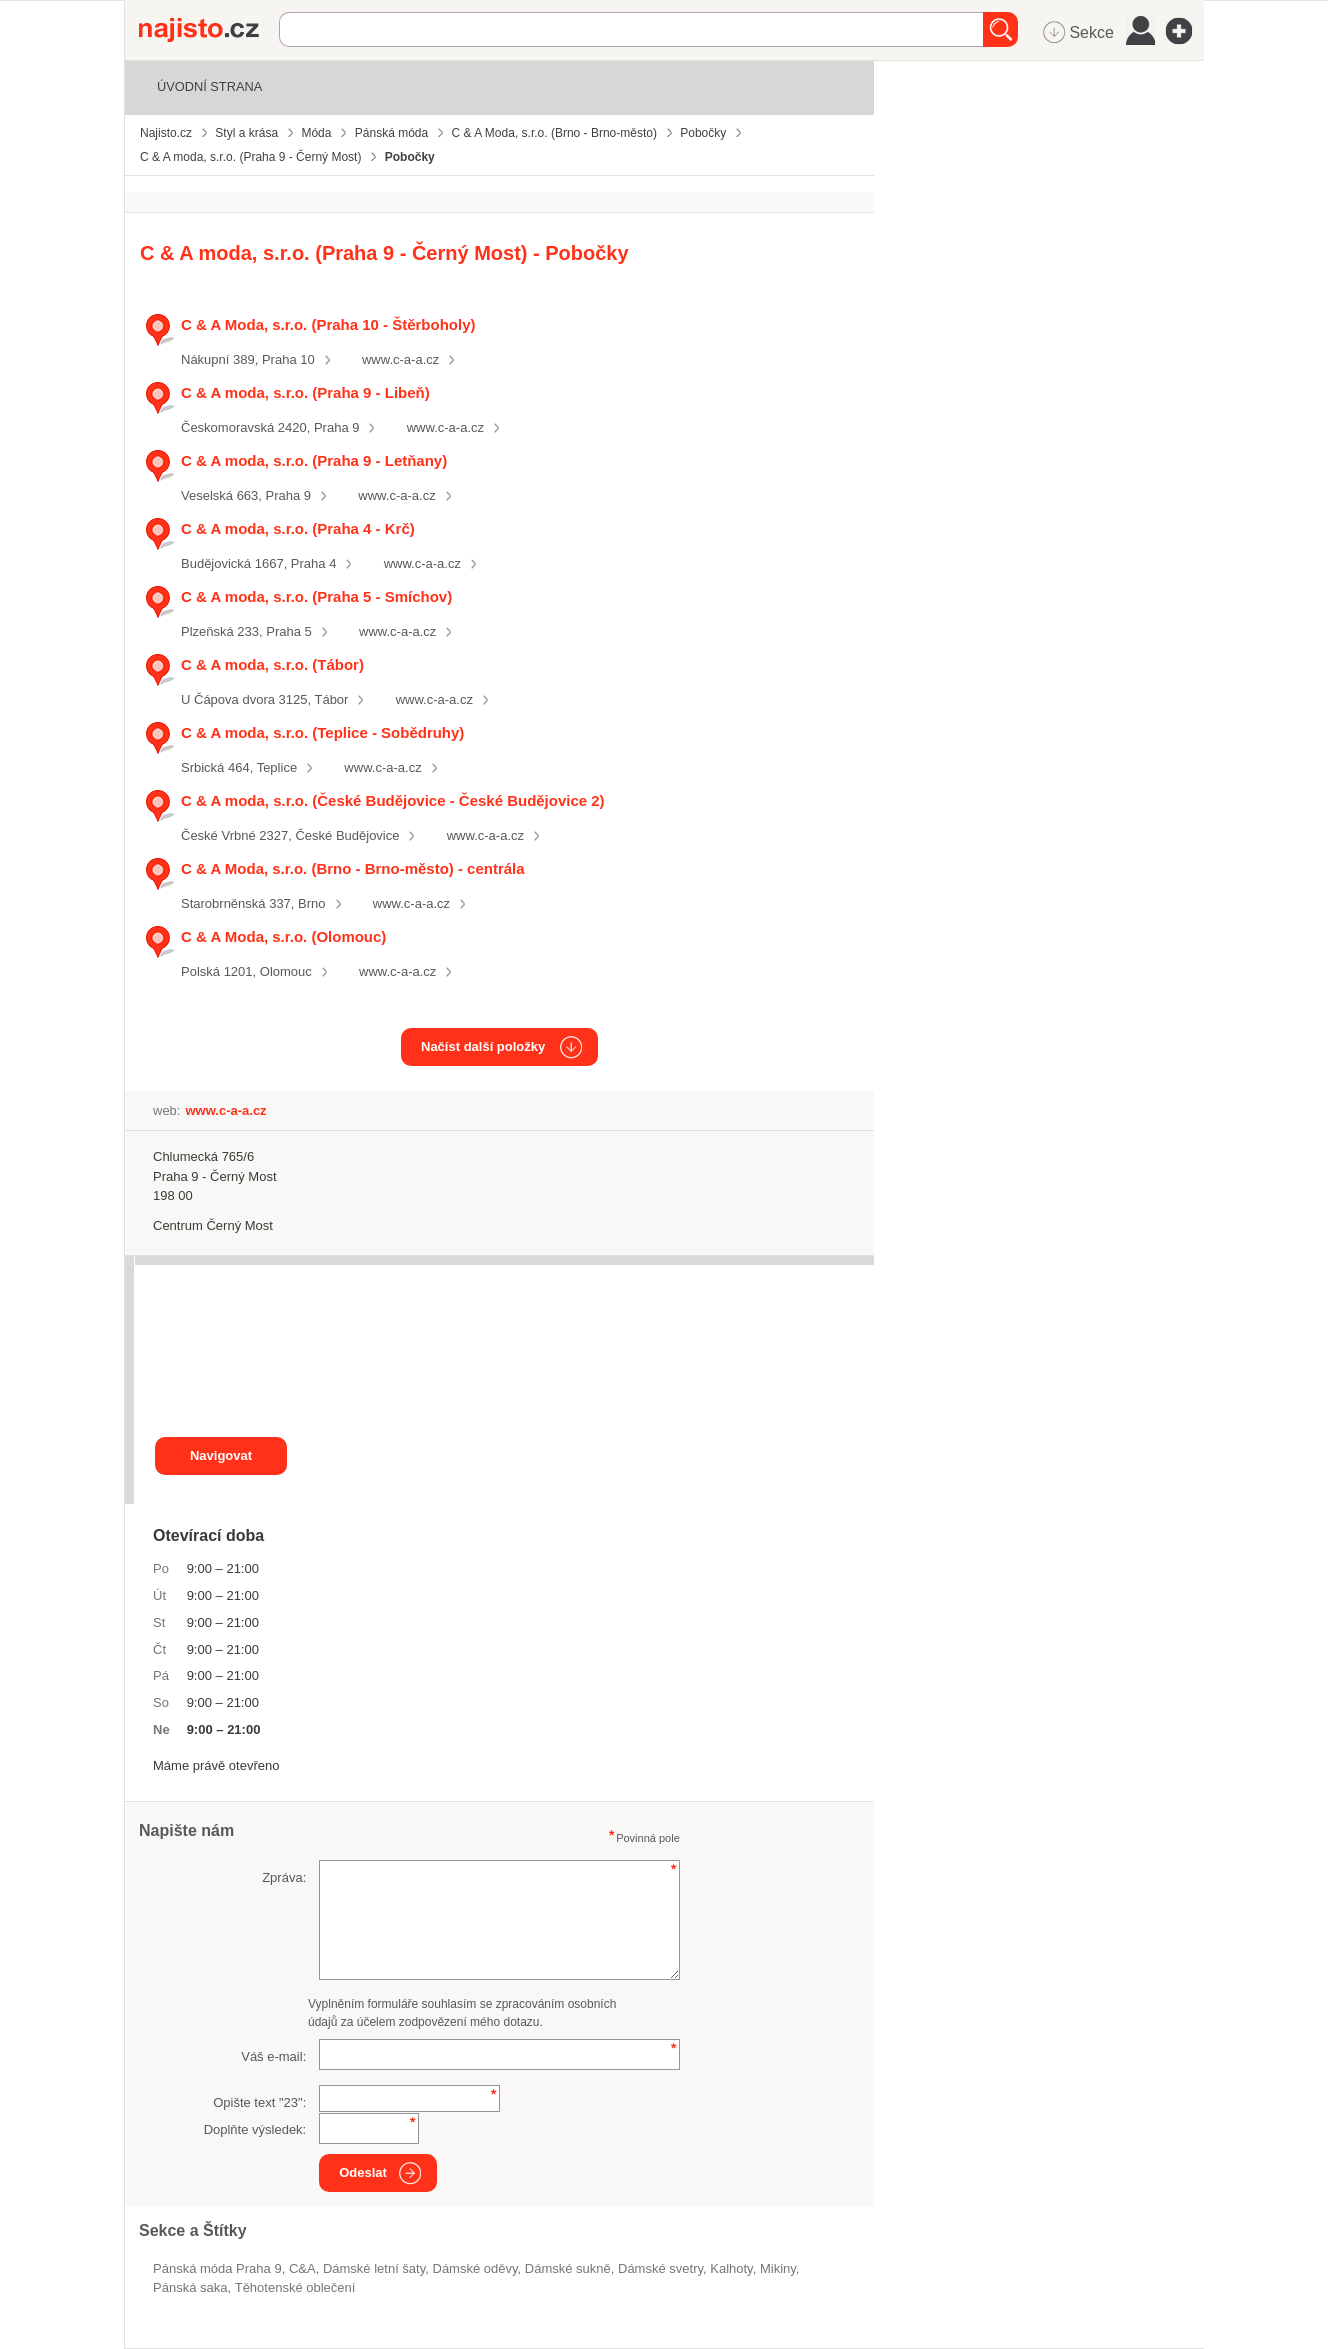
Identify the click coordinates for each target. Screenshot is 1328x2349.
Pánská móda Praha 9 (217, 2268)
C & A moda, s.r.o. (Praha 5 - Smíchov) (316, 596)
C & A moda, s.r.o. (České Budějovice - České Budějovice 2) (393, 800)
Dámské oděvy (474, 2268)
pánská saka (190, 2287)
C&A (302, 2268)
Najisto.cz (209, 30)
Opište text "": (259, 2102)
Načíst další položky (483, 1046)
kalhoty (731, 2268)
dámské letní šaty (374, 2268)
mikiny (778, 2268)
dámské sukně (568, 2268)
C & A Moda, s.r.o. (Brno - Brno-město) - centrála (353, 868)
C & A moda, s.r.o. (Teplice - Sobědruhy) (322, 732)
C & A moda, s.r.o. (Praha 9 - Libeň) (305, 392)
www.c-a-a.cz (400, 359)
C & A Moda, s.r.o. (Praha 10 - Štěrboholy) (328, 324)
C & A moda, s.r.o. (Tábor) (272, 664)
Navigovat (221, 1455)
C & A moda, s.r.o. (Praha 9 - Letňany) (314, 460)
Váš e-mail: (273, 2056)
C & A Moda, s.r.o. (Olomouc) (283, 936)
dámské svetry (660, 2268)
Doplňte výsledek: (255, 2129)
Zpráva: (284, 1877)
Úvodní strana (209, 86)
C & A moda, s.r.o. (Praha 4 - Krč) (298, 528)
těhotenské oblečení (295, 2287)
